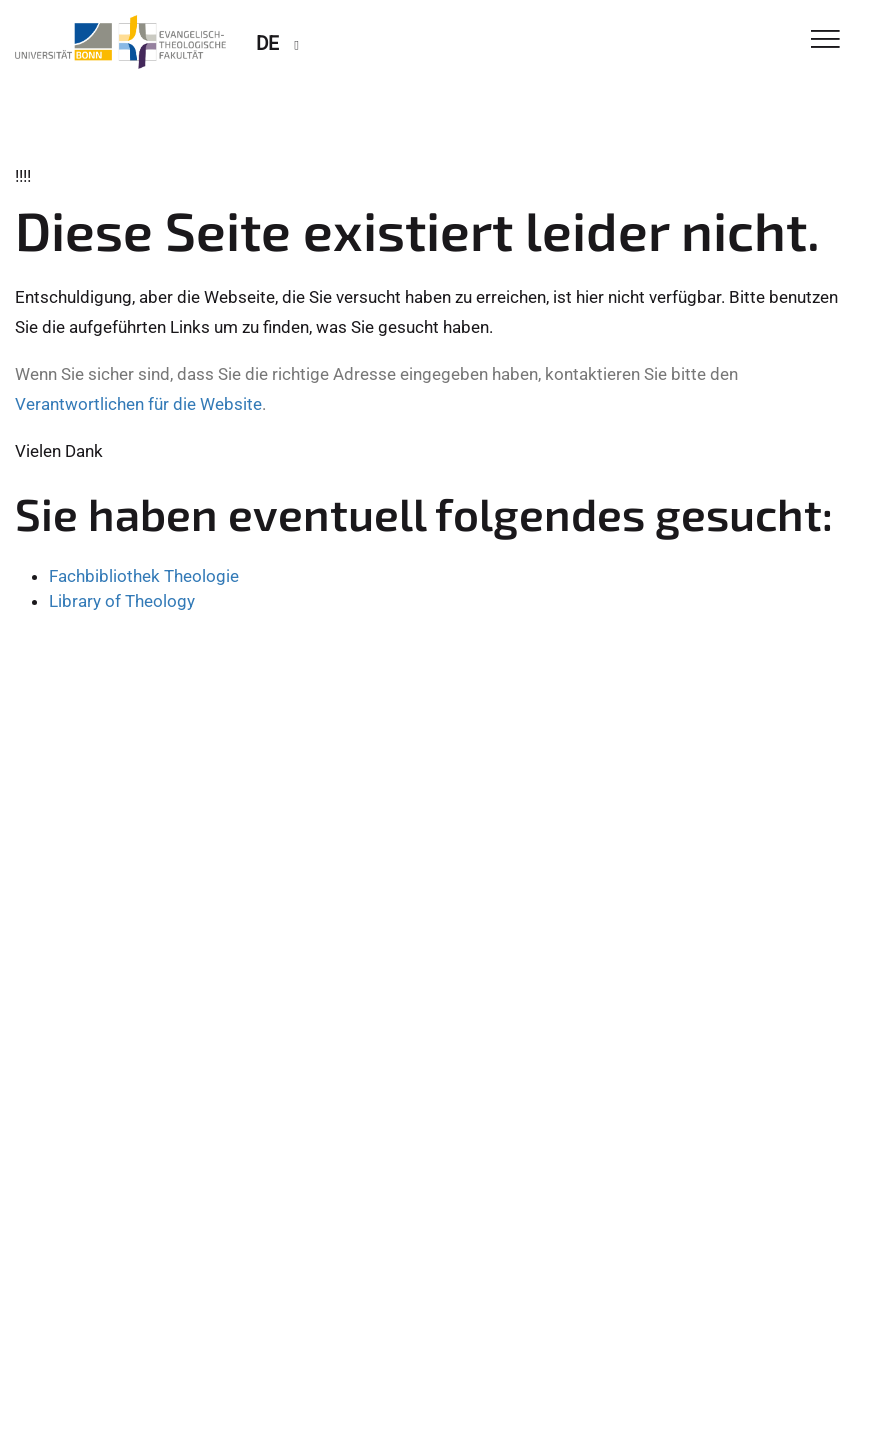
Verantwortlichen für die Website (138, 404)
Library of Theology (122, 601)
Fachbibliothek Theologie (144, 576)
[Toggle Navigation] (825, 40)
